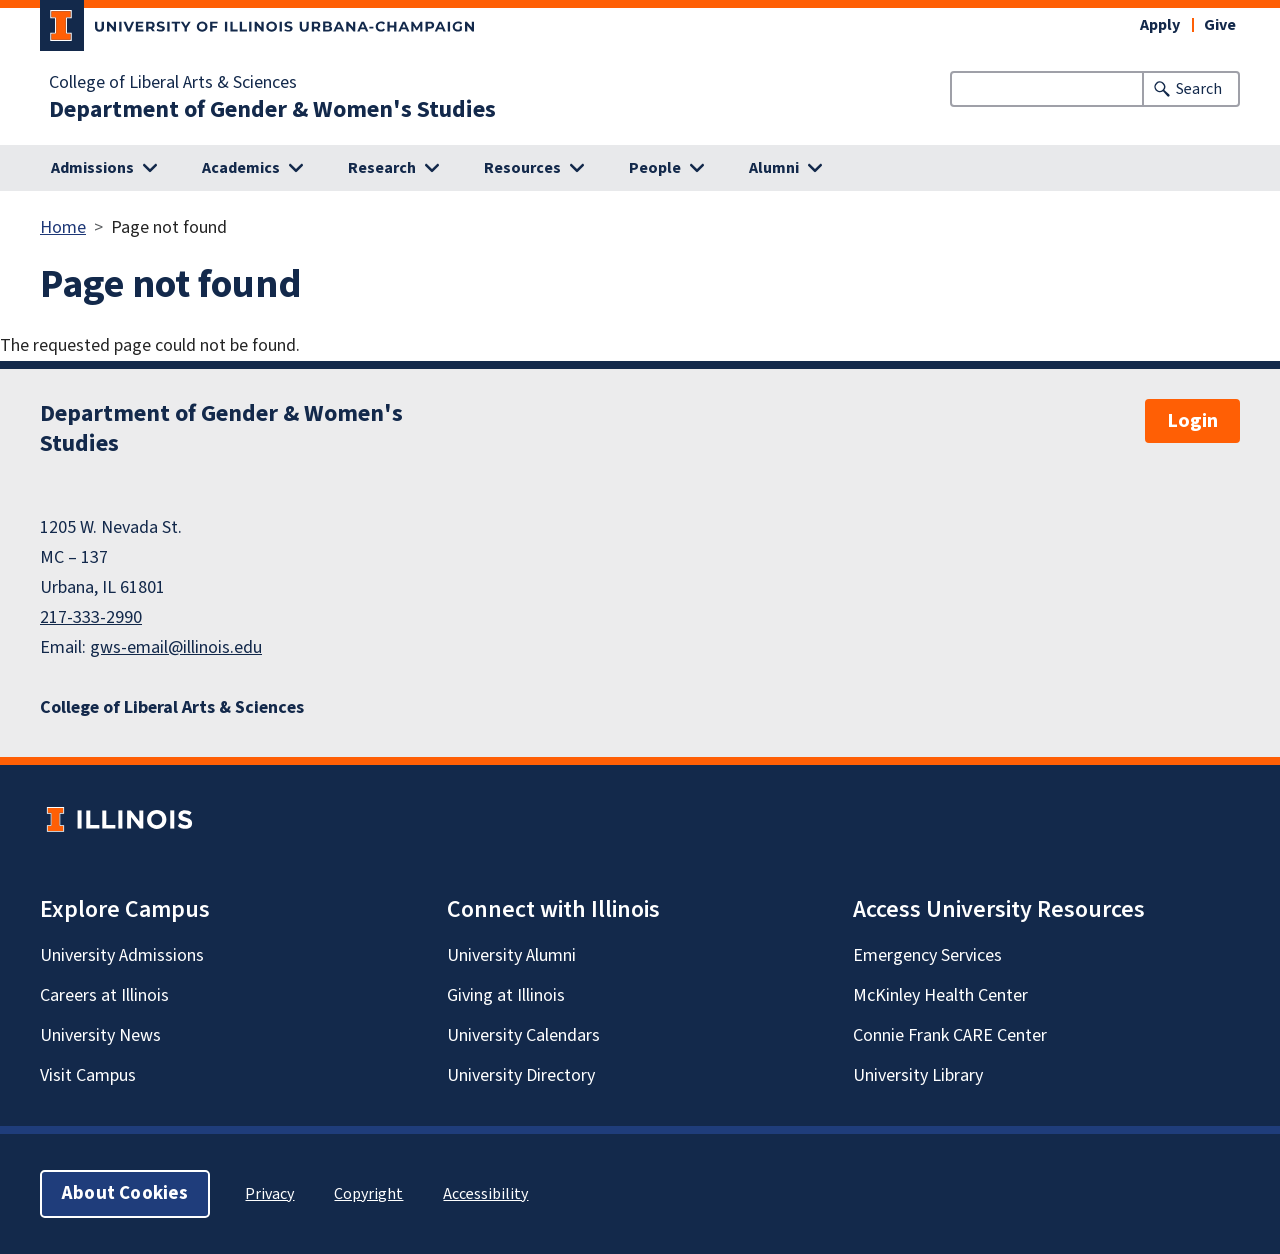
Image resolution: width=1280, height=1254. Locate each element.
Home (63, 227)
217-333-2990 (91, 617)
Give (1220, 25)
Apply (1160, 25)
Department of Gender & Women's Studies (272, 110)
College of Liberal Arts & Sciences (173, 83)
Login (1192, 421)
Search (1199, 89)
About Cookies (125, 1193)
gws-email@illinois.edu (176, 647)
